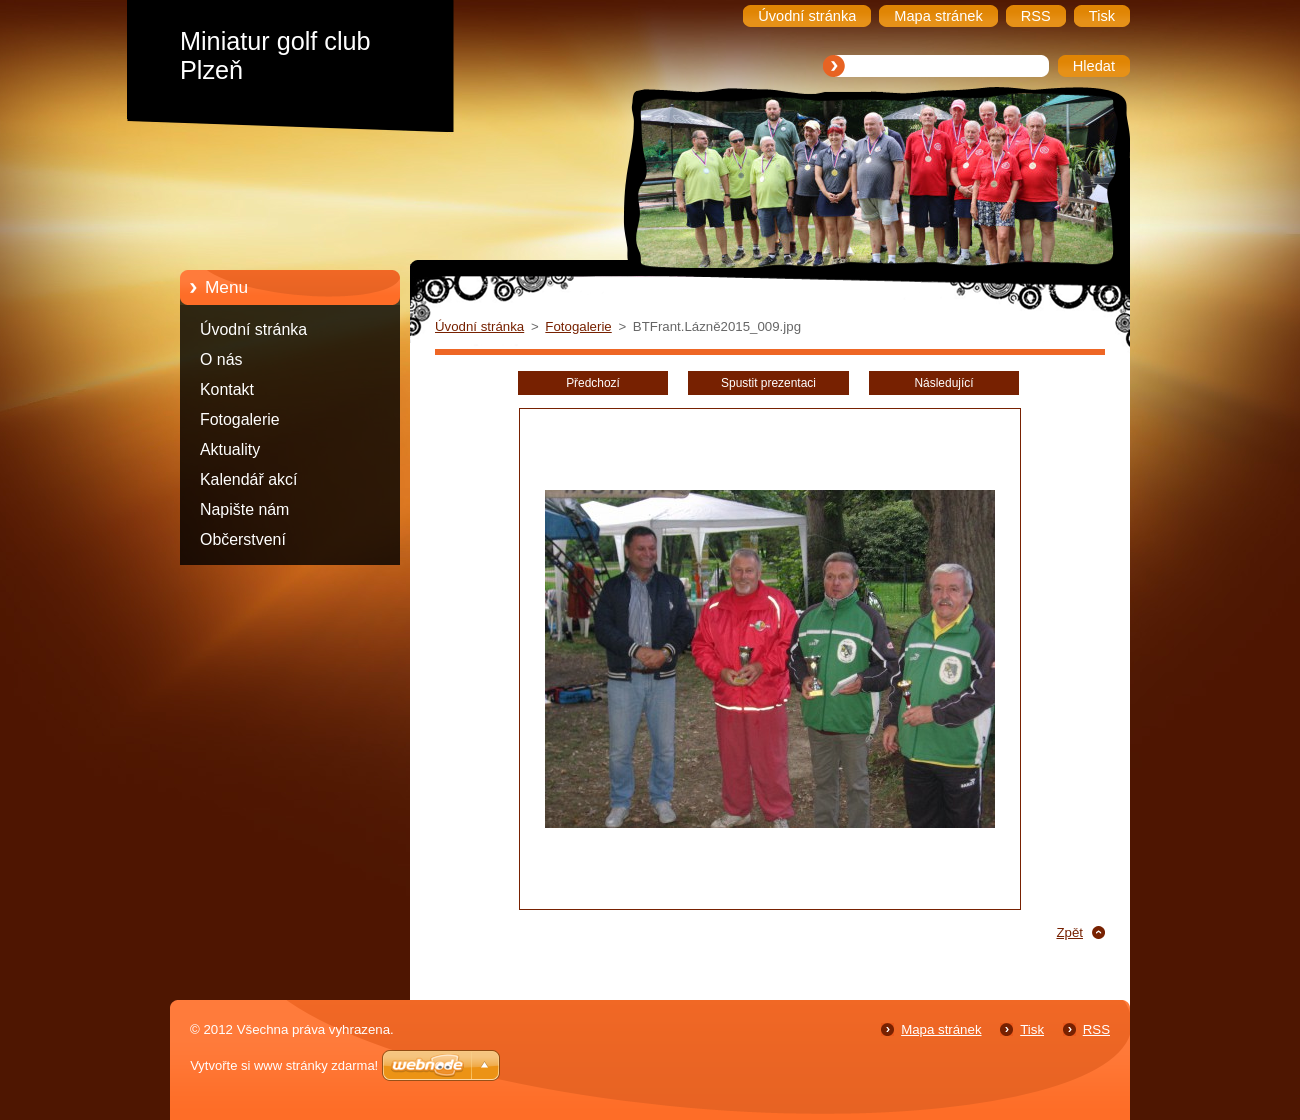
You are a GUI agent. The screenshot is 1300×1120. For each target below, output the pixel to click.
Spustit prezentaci (768, 383)
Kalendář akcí (248, 479)
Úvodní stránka (253, 329)
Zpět (1069, 932)
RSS (1096, 1029)
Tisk (1032, 1029)
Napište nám (244, 509)
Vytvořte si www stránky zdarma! (284, 1065)
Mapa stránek (941, 1029)
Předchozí (593, 383)
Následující (943, 383)
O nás (221, 359)
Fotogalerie (240, 419)
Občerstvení (243, 539)
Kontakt (227, 389)
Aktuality (230, 449)
